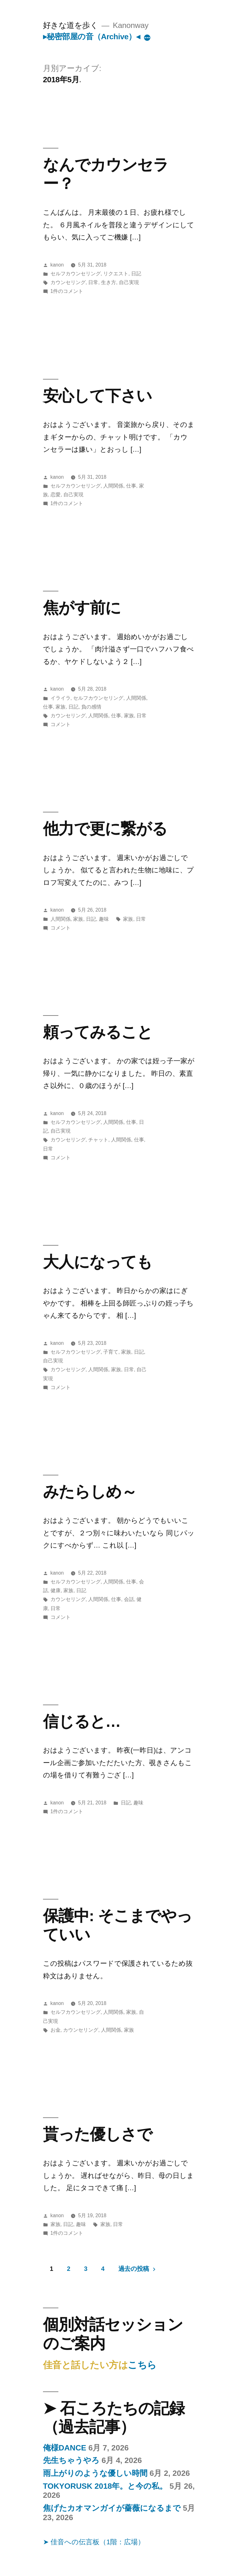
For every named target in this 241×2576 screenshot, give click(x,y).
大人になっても (97, 1261)
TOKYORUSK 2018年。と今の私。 (105, 2486)
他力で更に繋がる (105, 828)
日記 (136, 273)
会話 (129, 1599)
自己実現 (129, 282)
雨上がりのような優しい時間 (95, 2473)
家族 (61, 706)
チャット (98, 1139)
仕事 (131, 485)
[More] (147, 38)
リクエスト (115, 273)
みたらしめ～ (90, 1491)
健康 (56, 1590)
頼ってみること (98, 1032)
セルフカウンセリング (76, 273)
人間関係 (113, 485)
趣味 (104, 919)
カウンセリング (68, 282)
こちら (142, 2365)
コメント (61, 724)
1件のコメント (67, 291)
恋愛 (56, 494)
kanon (57, 264)
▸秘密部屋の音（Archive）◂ (91, 36)
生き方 (108, 282)
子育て (110, 1352)
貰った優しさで (97, 2134)
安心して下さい (97, 395)
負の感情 (91, 706)
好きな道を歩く (70, 25)
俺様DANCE (64, 2448)
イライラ (61, 698)
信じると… (82, 1721)
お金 (56, 2030)
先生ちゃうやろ (71, 2460)
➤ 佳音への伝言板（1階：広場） (94, 2542)
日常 (93, 282)
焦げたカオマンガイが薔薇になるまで (112, 2508)
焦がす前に (82, 607)
